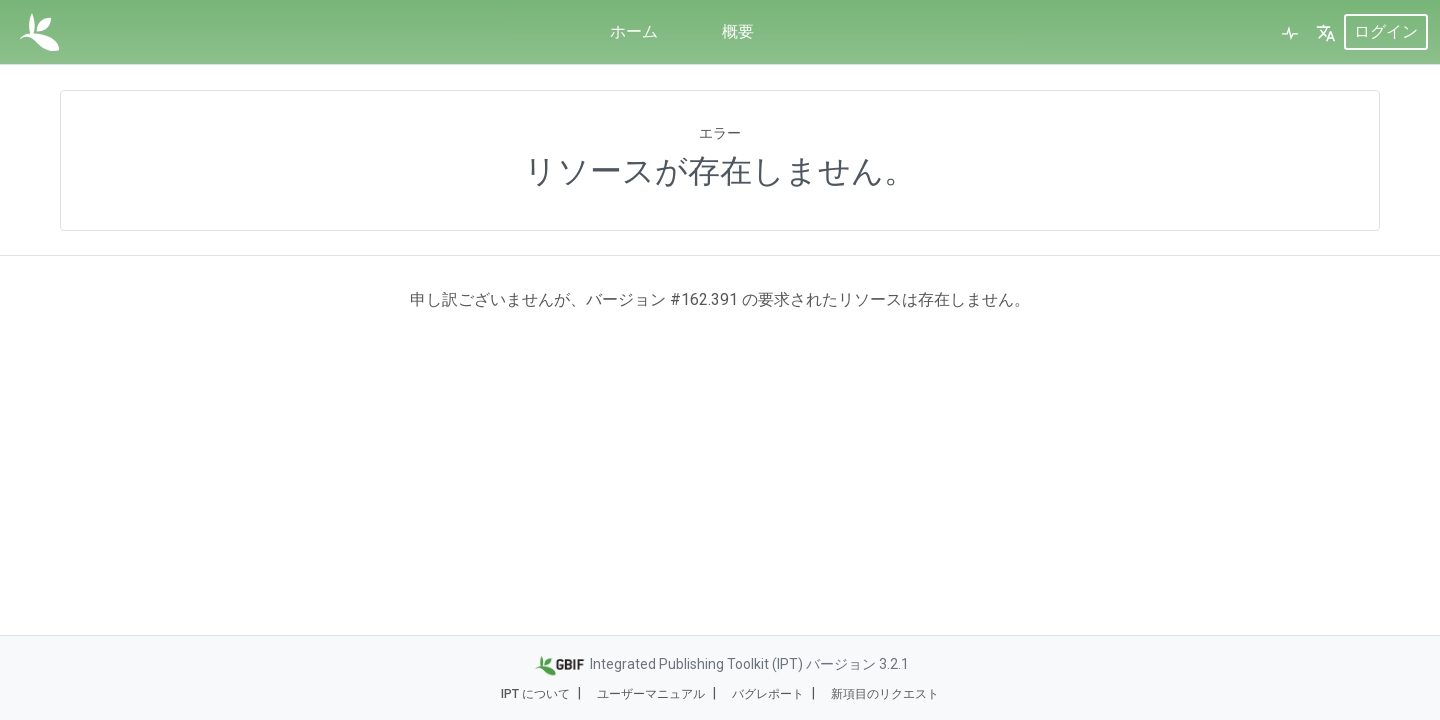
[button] (1326, 32)
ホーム (634, 31)
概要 (738, 31)
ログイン (1386, 31)
